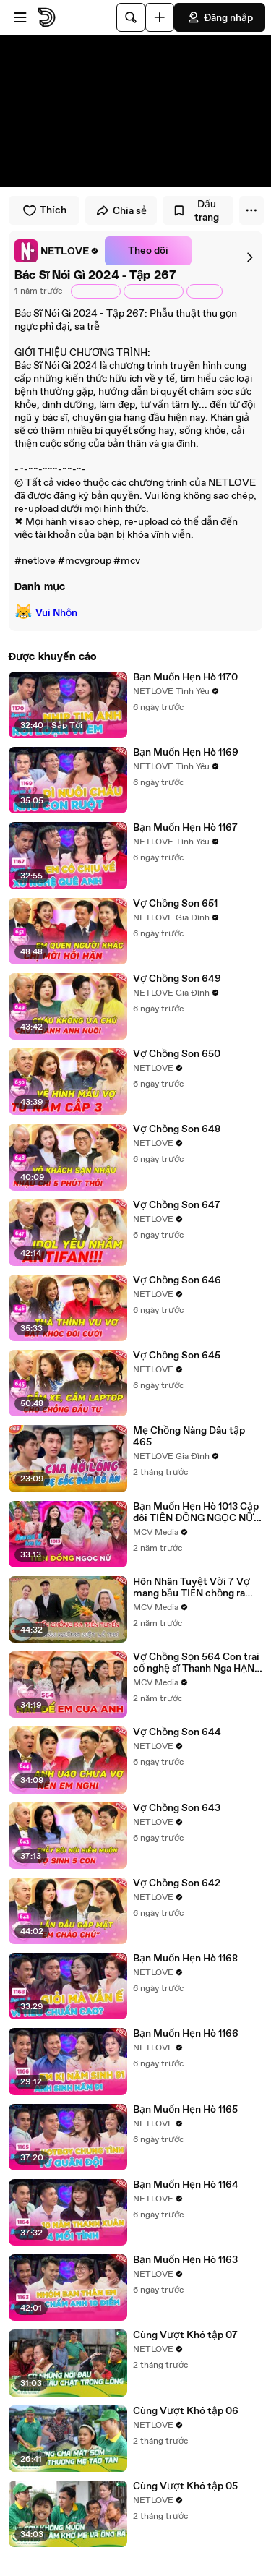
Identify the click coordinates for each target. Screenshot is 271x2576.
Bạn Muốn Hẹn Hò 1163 (185, 2260)
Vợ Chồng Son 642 (176, 1883)
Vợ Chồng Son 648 (176, 1129)
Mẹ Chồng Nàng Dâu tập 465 (189, 1436)
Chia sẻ (121, 210)
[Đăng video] (159, 17)
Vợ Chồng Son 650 (176, 1054)
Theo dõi (148, 250)
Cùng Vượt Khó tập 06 (185, 2411)
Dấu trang (195, 211)
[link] (56, 250)
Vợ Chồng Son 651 (175, 904)
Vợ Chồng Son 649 (177, 979)
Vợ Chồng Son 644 (177, 1732)
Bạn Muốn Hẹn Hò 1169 (185, 752)
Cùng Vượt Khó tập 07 (185, 2335)
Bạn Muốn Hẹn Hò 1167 (185, 828)
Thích (44, 210)
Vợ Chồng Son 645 (176, 1355)
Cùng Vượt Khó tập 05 (185, 2486)
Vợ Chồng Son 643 (176, 1808)
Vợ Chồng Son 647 (176, 1205)
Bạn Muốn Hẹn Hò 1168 (185, 1958)
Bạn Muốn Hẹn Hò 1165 (185, 2109)
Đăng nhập (219, 17)
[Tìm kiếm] (130, 17)
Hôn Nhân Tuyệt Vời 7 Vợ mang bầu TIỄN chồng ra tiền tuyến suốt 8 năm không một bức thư (191, 1587)
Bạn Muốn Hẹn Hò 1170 (185, 677)
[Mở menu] (20, 17)
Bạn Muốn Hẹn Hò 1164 (185, 2185)
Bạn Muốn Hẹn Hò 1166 (185, 2034)
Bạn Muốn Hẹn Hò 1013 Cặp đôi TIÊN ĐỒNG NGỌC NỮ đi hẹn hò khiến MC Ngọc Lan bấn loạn (196, 1512)
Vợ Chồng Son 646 (177, 1280)
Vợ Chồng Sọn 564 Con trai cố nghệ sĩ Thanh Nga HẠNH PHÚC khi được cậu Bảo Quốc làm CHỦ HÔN (197, 1662)
